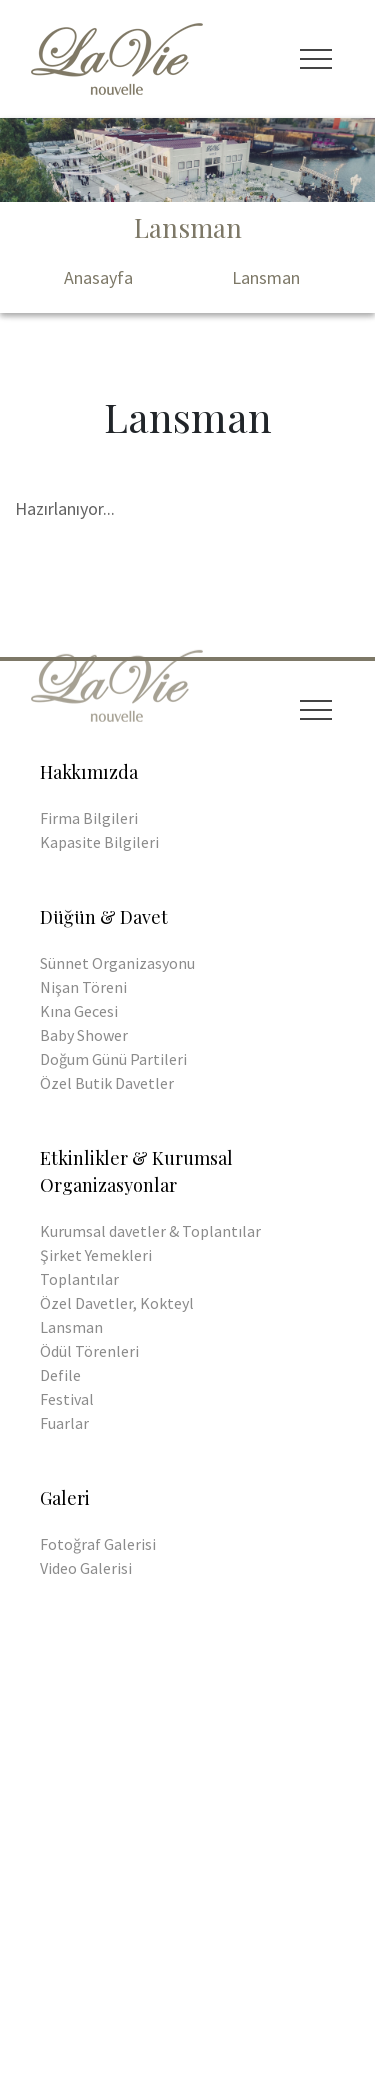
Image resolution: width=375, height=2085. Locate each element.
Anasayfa (98, 277)
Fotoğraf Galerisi (98, 1544)
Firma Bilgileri (89, 818)
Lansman (266, 277)
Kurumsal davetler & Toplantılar (150, 1231)
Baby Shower (84, 1035)
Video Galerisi (86, 1568)
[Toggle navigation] (316, 59)
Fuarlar (64, 1423)
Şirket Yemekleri (96, 1255)
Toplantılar (79, 1279)
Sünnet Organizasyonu (117, 963)
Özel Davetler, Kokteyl (117, 1303)
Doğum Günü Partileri (113, 1059)
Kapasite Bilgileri (99, 842)
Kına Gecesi (79, 1011)
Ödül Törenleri (89, 1351)
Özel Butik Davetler (107, 1083)
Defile (60, 1375)
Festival (67, 1399)
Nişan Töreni (83, 987)
